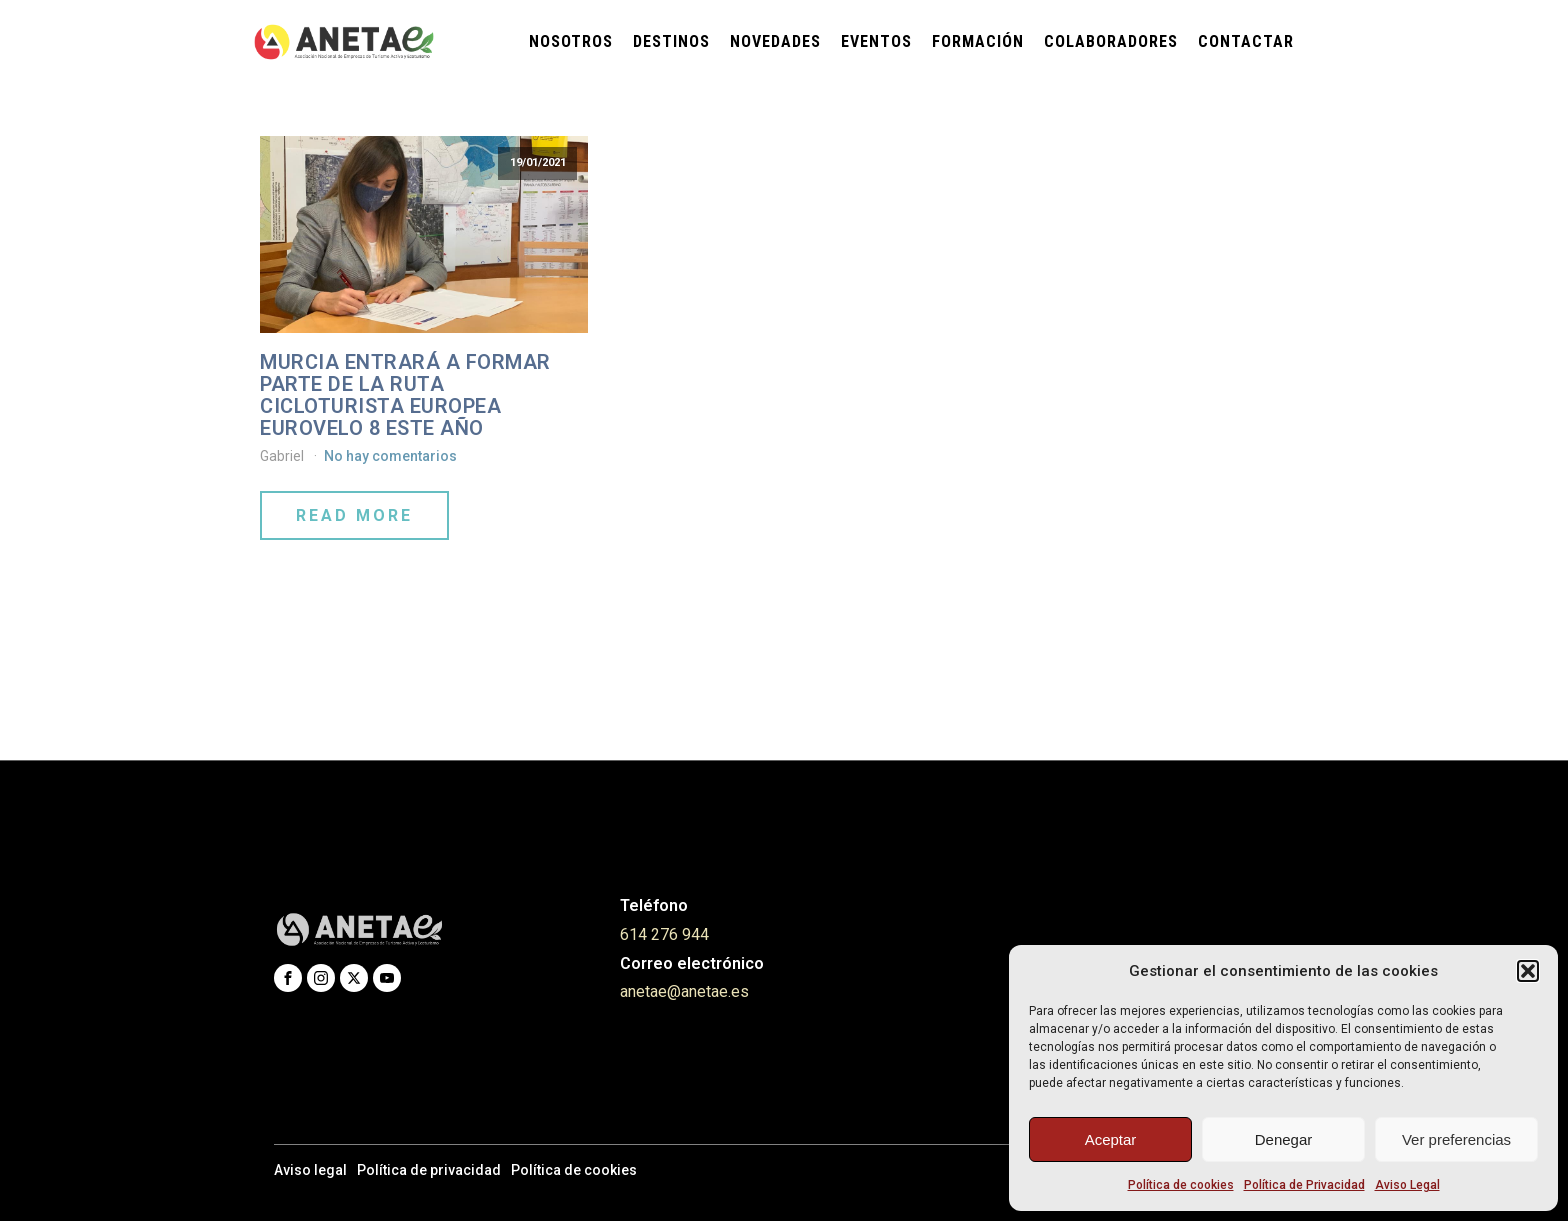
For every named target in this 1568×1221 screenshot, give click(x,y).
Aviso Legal (1407, 1185)
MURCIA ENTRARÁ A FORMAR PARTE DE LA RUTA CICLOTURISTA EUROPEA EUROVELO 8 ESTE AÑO (405, 395)
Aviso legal (310, 1170)
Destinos (671, 41)
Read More (354, 515)
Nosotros (571, 41)
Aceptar (1111, 1139)
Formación (978, 41)
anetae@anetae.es (684, 991)
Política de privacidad (429, 1170)
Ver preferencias (1456, 1139)
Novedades (775, 41)
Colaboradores (1111, 41)
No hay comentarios (390, 456)
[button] (1528, 971)
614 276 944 (664, 934)
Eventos (876, 41)
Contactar (1246, 41)
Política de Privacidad (1304, 1185)
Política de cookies (1181, 1185)
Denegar (1284, 1139)
